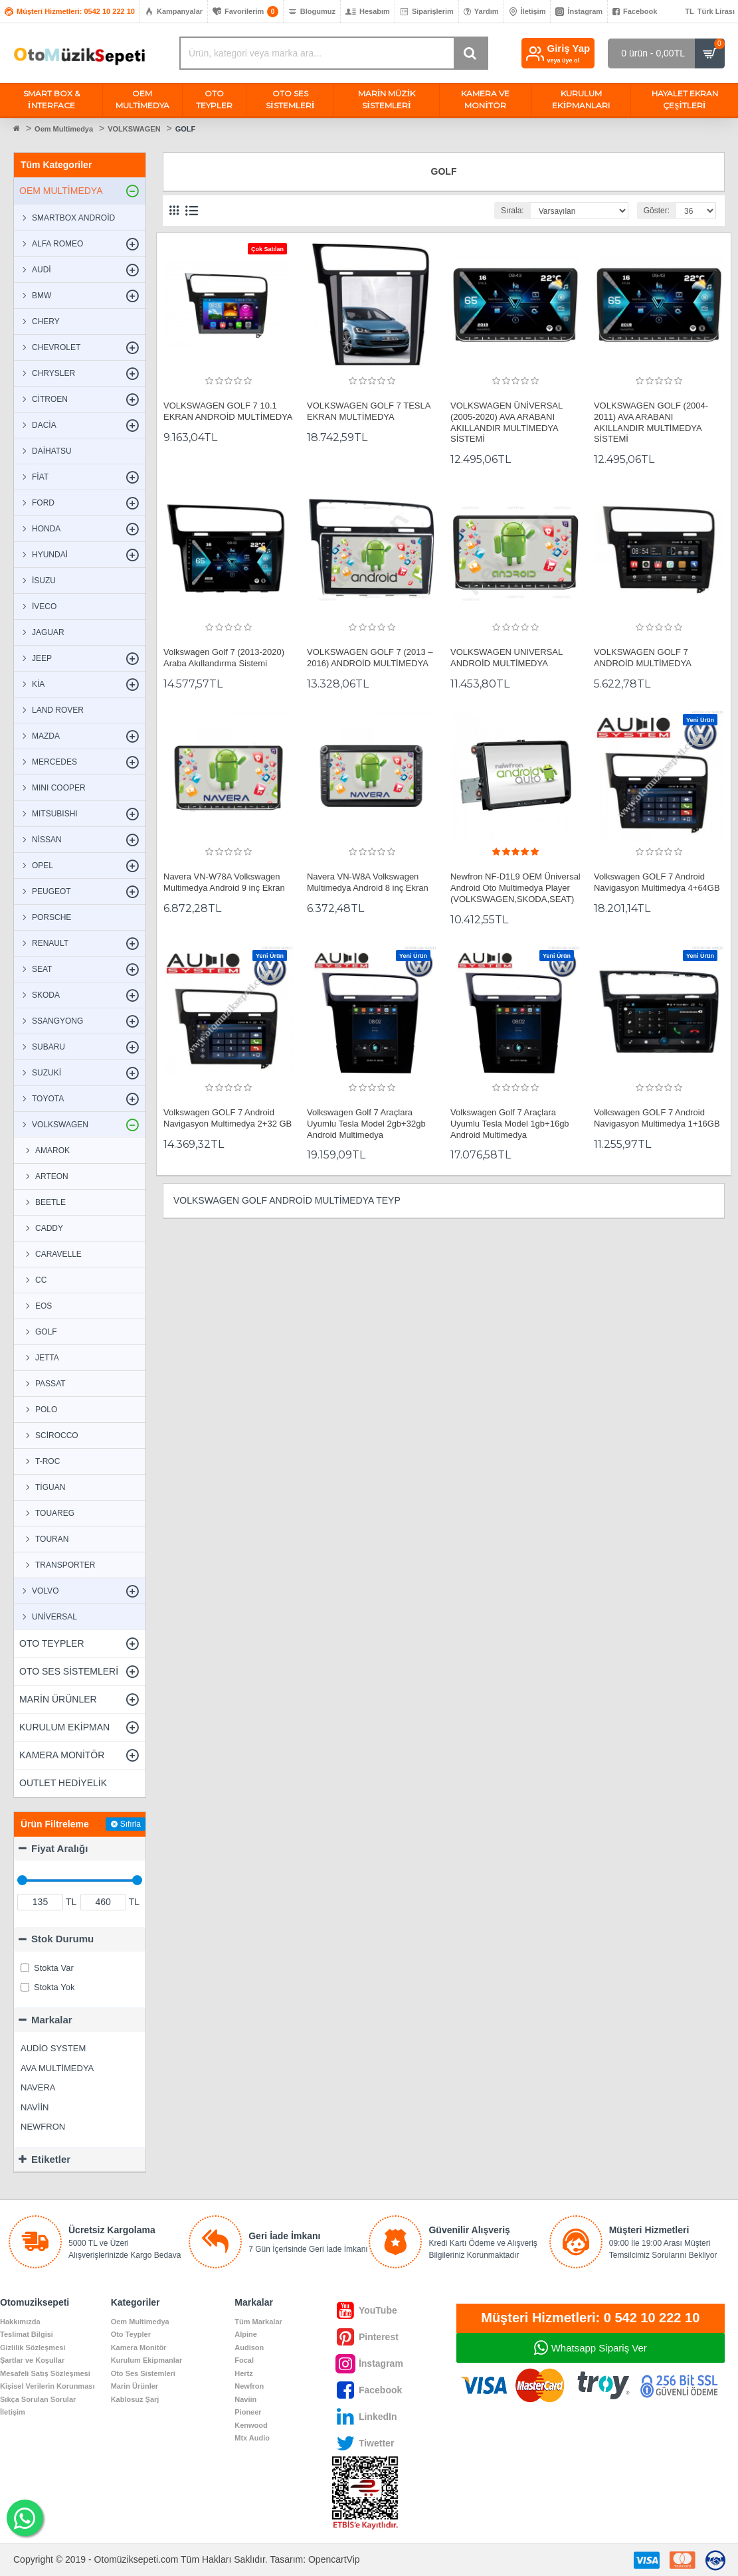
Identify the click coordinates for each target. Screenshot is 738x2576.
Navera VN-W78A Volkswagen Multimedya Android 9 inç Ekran (224, 882)
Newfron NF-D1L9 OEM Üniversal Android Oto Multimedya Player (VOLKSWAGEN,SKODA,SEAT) (515, 888)
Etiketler (50, 2159)
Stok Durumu (62, 1938)
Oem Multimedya (64, 129)
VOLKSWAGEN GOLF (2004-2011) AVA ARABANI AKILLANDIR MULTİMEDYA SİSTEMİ (651, 422)
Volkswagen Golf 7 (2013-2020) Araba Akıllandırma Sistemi (223, 657)
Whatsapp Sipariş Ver (599, 2347)
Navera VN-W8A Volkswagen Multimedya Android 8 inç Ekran (367, 882)
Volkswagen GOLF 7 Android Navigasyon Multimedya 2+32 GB (227, 1118)
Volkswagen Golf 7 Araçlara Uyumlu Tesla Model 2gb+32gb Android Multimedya (366, 1123)
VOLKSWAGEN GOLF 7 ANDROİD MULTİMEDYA (643, 657)
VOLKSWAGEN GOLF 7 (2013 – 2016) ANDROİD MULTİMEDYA (370, 657)
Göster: (657, 210)
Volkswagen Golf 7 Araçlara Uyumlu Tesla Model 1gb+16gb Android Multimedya (509, 1123)
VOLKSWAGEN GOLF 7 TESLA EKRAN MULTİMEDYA (368, 411)
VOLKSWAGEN (134, 129)
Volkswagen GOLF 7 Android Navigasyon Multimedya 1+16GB (657, 1118)
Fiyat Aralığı (59, 1848)
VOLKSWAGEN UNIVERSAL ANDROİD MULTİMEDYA (506, 657)
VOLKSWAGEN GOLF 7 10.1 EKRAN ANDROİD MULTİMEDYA (228, 411)
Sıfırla (130, 1824)
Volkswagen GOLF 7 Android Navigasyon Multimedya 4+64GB (657, 882)
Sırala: (512, 210)
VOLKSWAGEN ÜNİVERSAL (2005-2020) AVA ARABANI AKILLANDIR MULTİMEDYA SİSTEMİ (506, 422)
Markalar (51, 2019)
